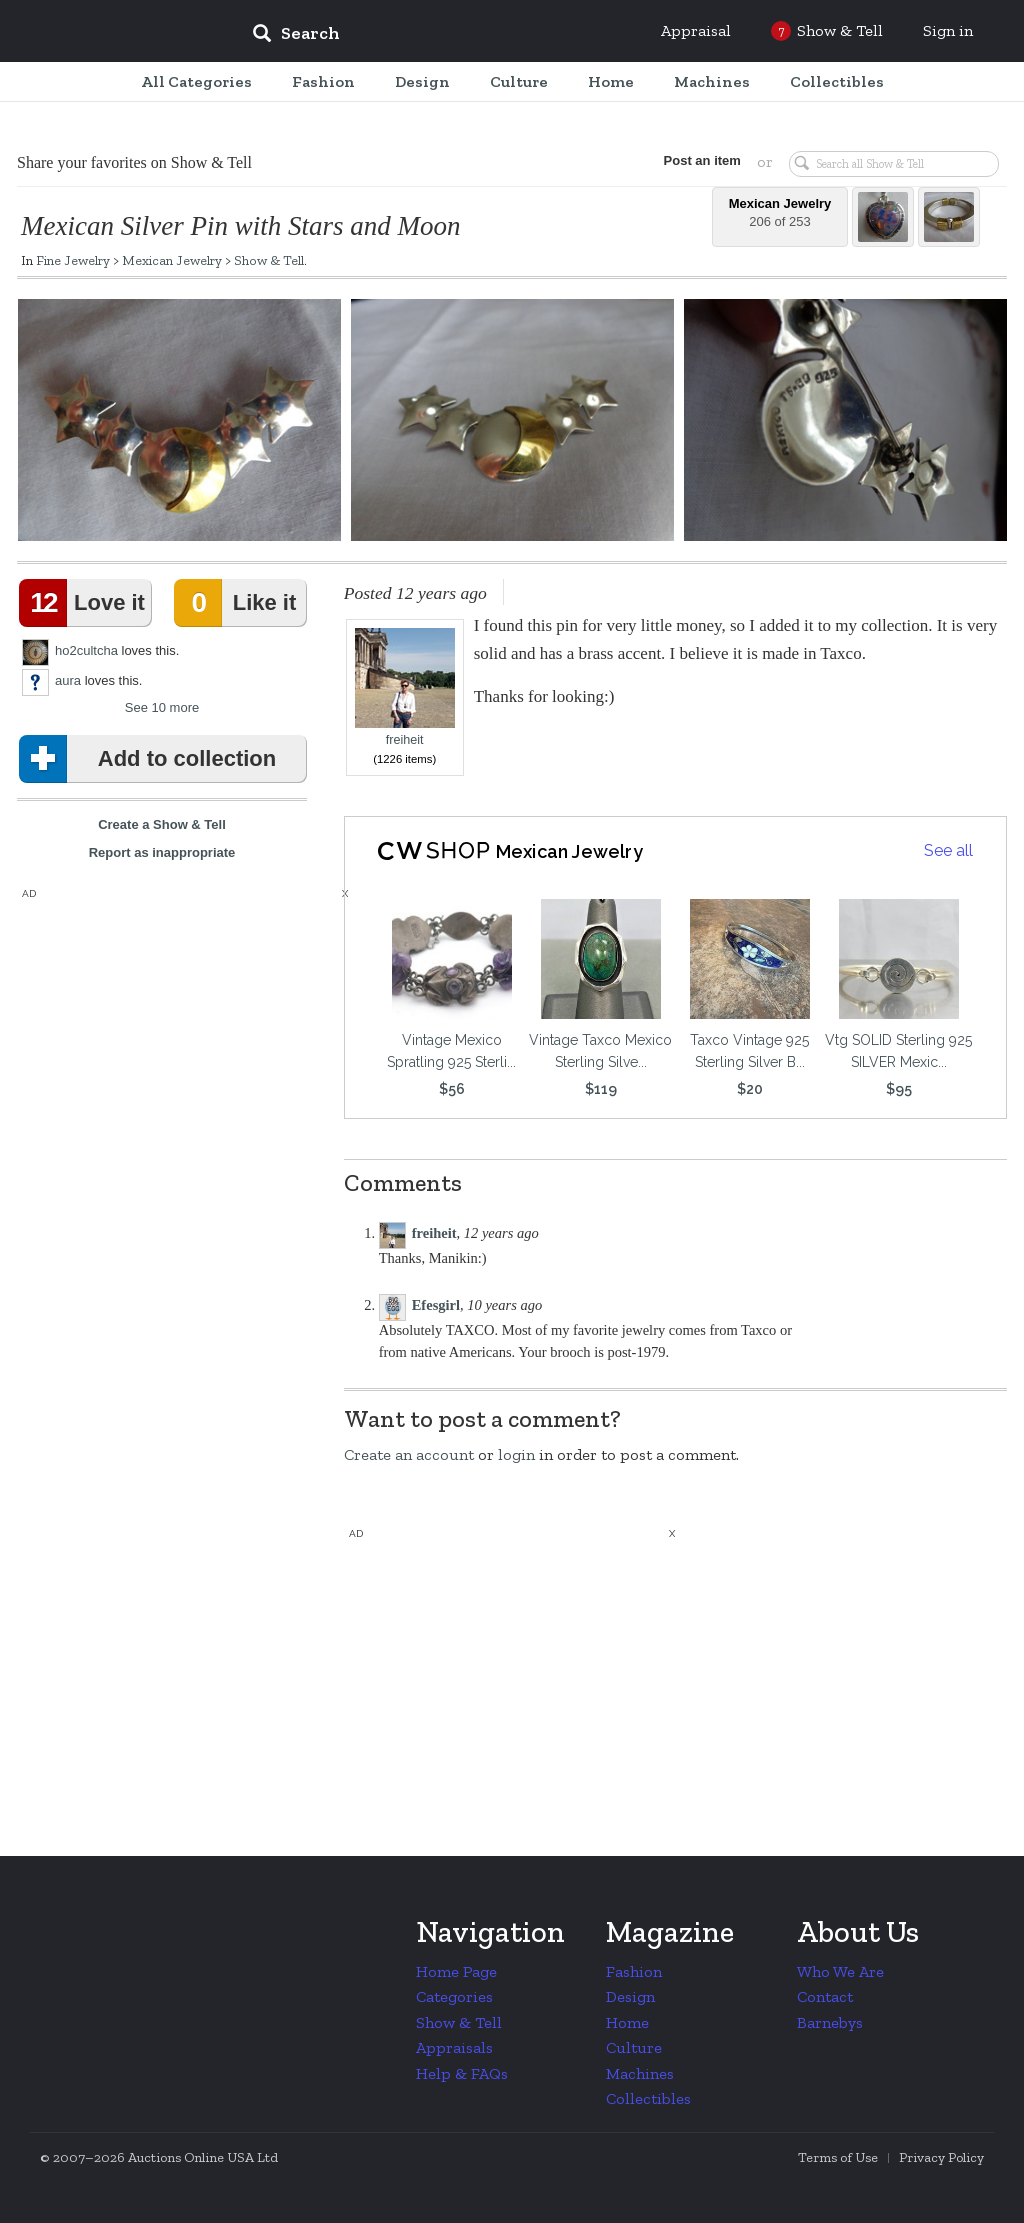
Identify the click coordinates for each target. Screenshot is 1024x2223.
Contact (825, 1996)
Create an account (409, 1454)
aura (68, 680)
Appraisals (454, 2047)
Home (627, 2022)
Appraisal (696, 30)
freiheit (405, 687)
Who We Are (840, 1971)
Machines (640, 2073)
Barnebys (830, 2022)
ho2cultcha (86, 650)
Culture (634, 2047)
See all (948, 850)
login (516, 1454)
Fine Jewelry (73, 260)
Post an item (696, 160)
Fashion (634, 1971)
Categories (454, 1996)
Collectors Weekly (116, 32)
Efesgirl (436, 1305)
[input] (441, 36)
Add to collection (151, 759)
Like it (239, 603)
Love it (86, 603)
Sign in (948, 30)
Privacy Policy (941, 2157)
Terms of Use (838, 2157)
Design (630, 1996)
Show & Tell (269, 260)
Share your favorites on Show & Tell (134, 162)
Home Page (456, 1971)
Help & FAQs (462, 2073)
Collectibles (648, 2098)
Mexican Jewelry (172, 260)
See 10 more (162, 707)
